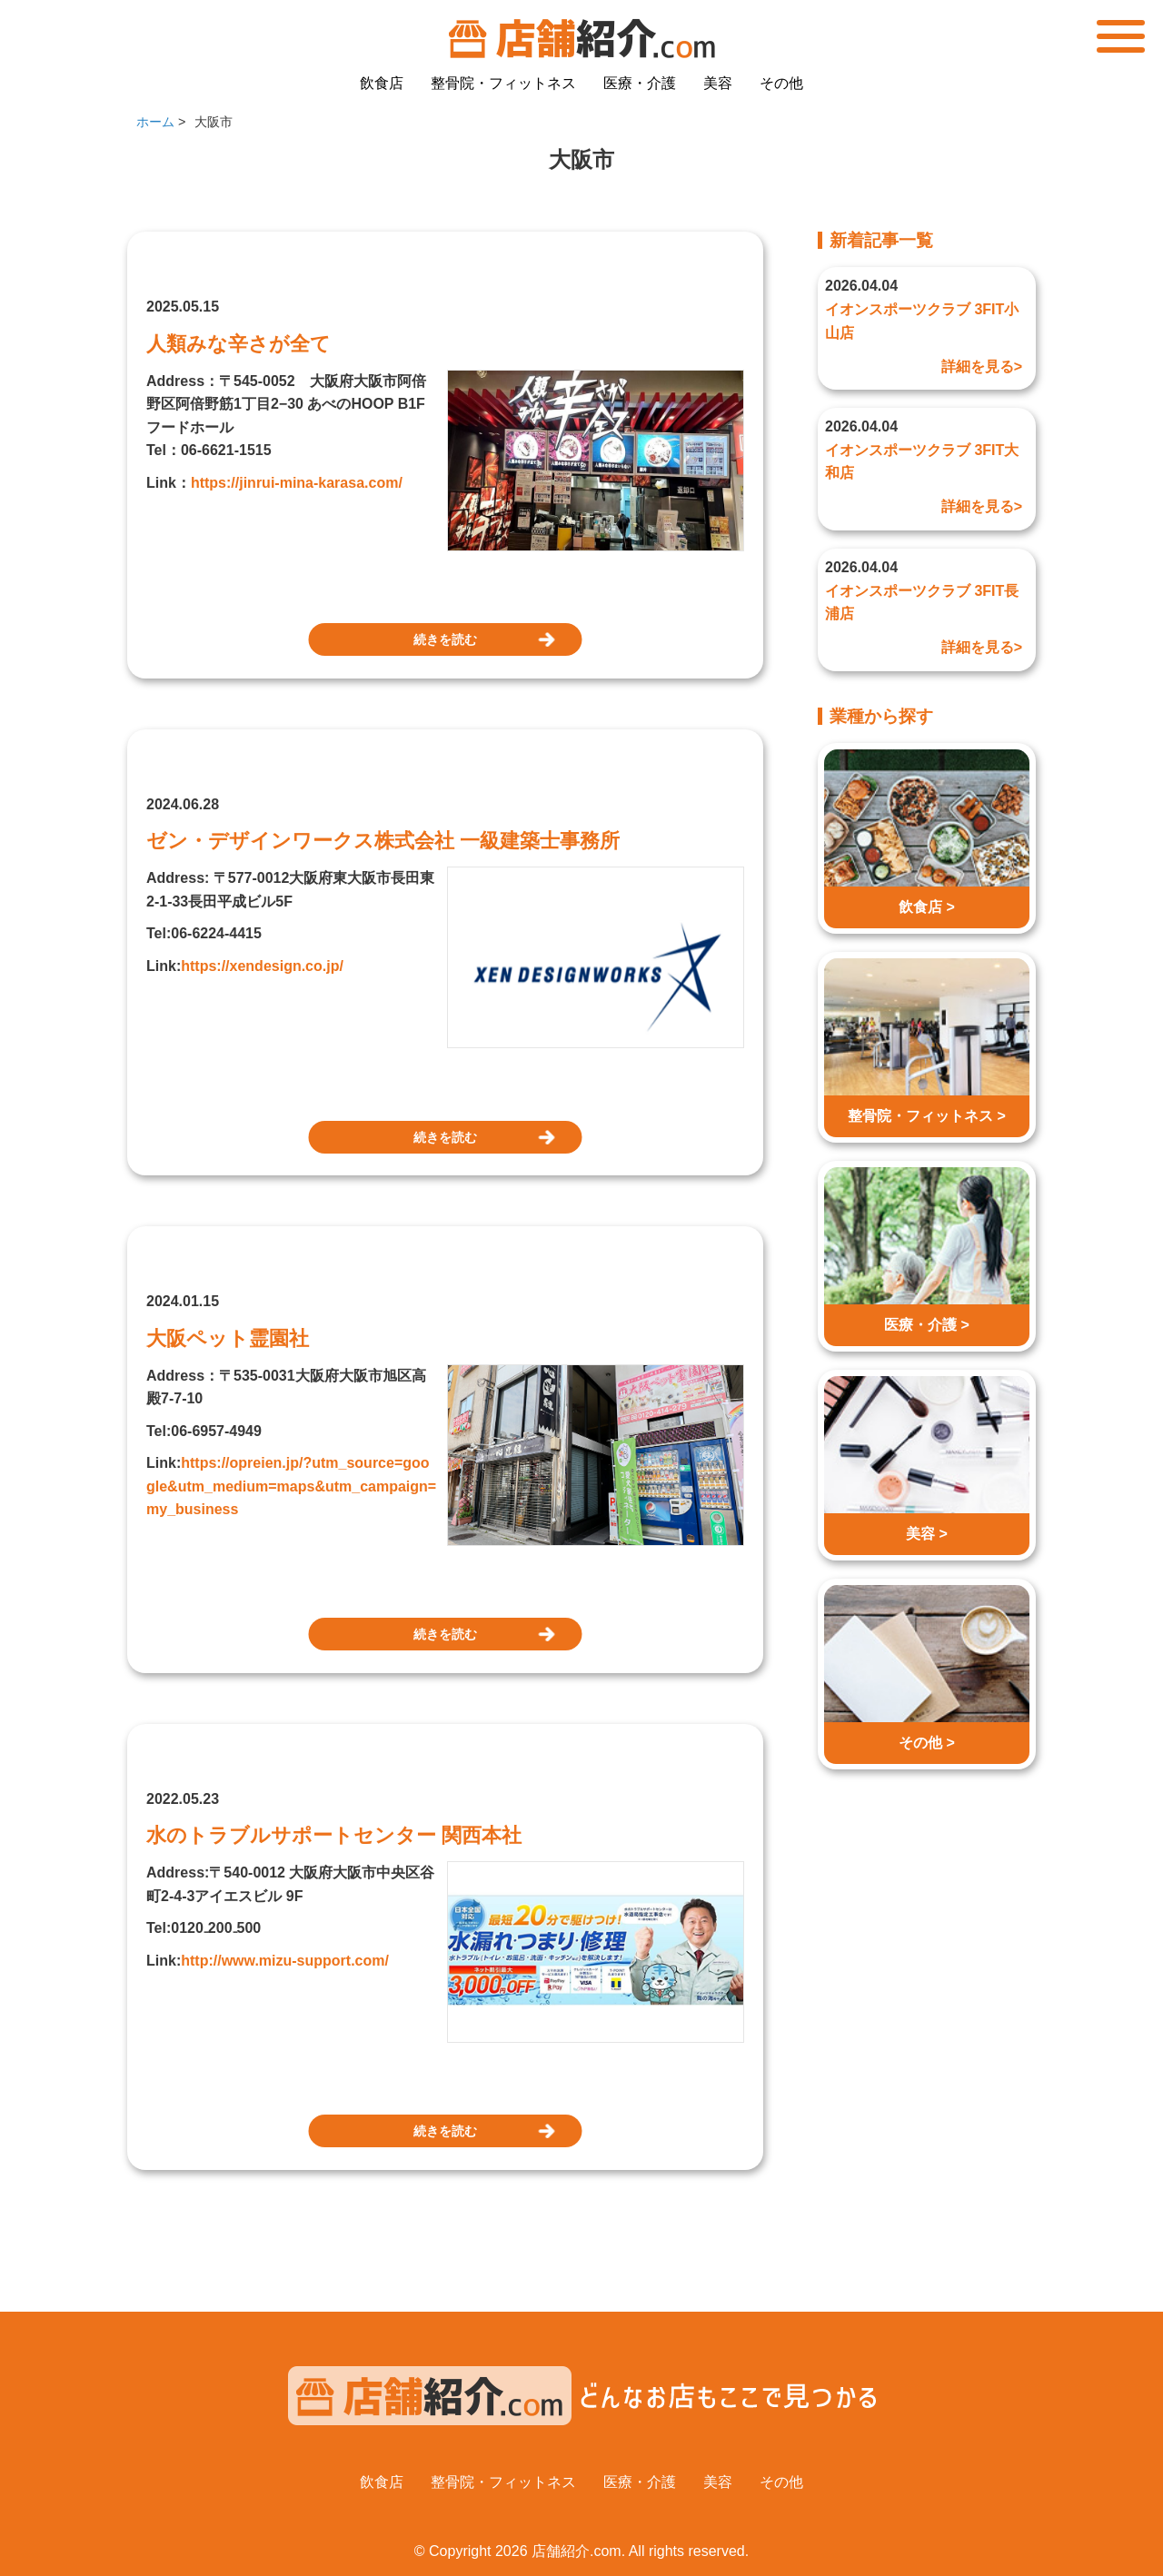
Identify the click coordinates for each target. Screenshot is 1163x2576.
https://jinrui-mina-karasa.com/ (297, 482)
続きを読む (445, 639)
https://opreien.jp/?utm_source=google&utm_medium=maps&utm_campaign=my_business (291, 1486)
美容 (717, 83)
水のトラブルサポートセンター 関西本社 (334, 1835)
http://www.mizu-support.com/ (285, 1960)
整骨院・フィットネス (503, 83)
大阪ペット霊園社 (227, 1338)
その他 (781, 83)
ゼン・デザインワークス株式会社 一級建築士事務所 (383, 840)
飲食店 (381, 83)
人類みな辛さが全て (238, 343)
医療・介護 (639, 83)
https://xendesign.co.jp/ (262, 966)
